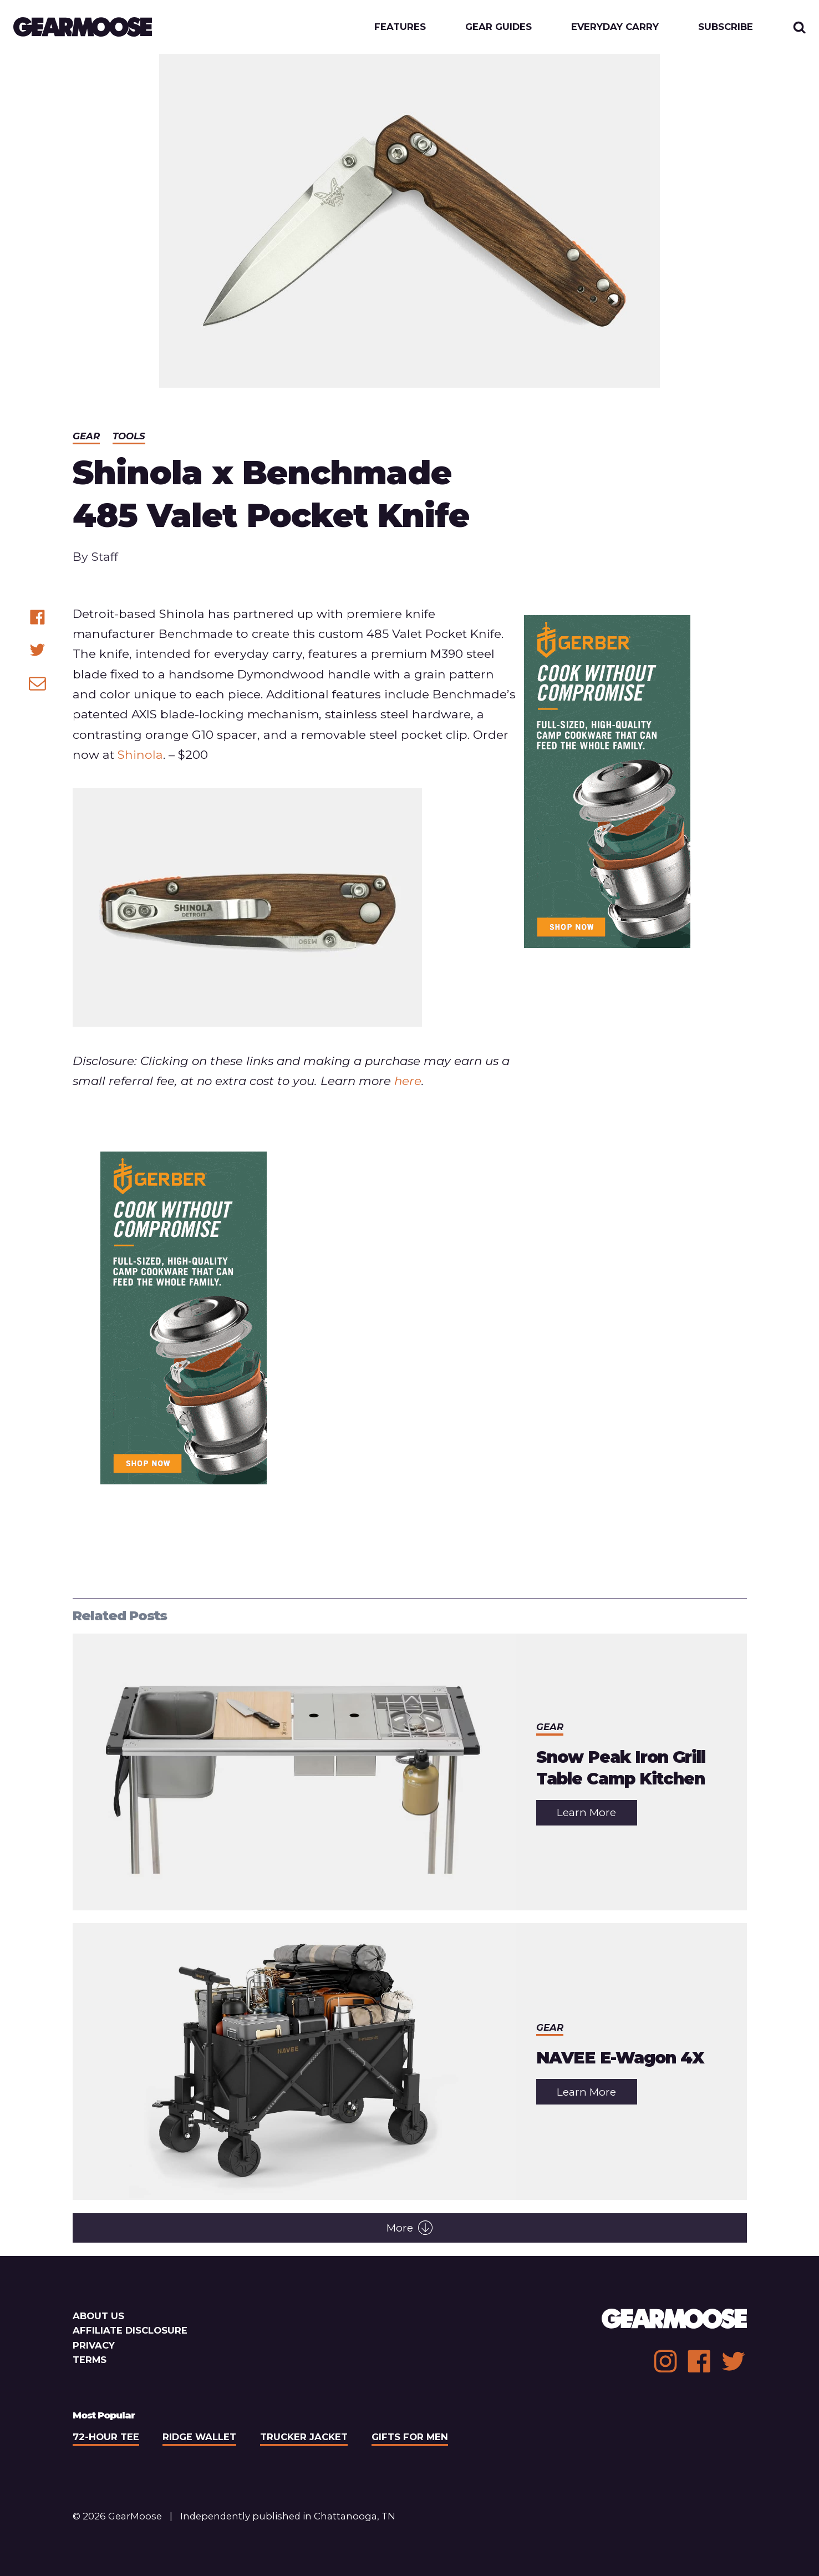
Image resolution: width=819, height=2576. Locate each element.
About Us (98, 2315)
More (409, 2227)
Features (400, 27)
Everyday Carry (615, 27)
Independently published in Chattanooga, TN (287, 2516)
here (407, 1080)
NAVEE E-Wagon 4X (620, 2057)
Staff (104, 556)
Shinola (140, 754)
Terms (89, 2359)
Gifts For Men (410, 2436)
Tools (129, 436)
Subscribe (725, 27)
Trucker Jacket (304, 2436)
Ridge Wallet (199, 2436)
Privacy (94, 2345)
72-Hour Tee (106, 2436)
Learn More (597, 1815)
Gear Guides (498, 27)
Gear (86, 436)
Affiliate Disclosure (130, 2330)
